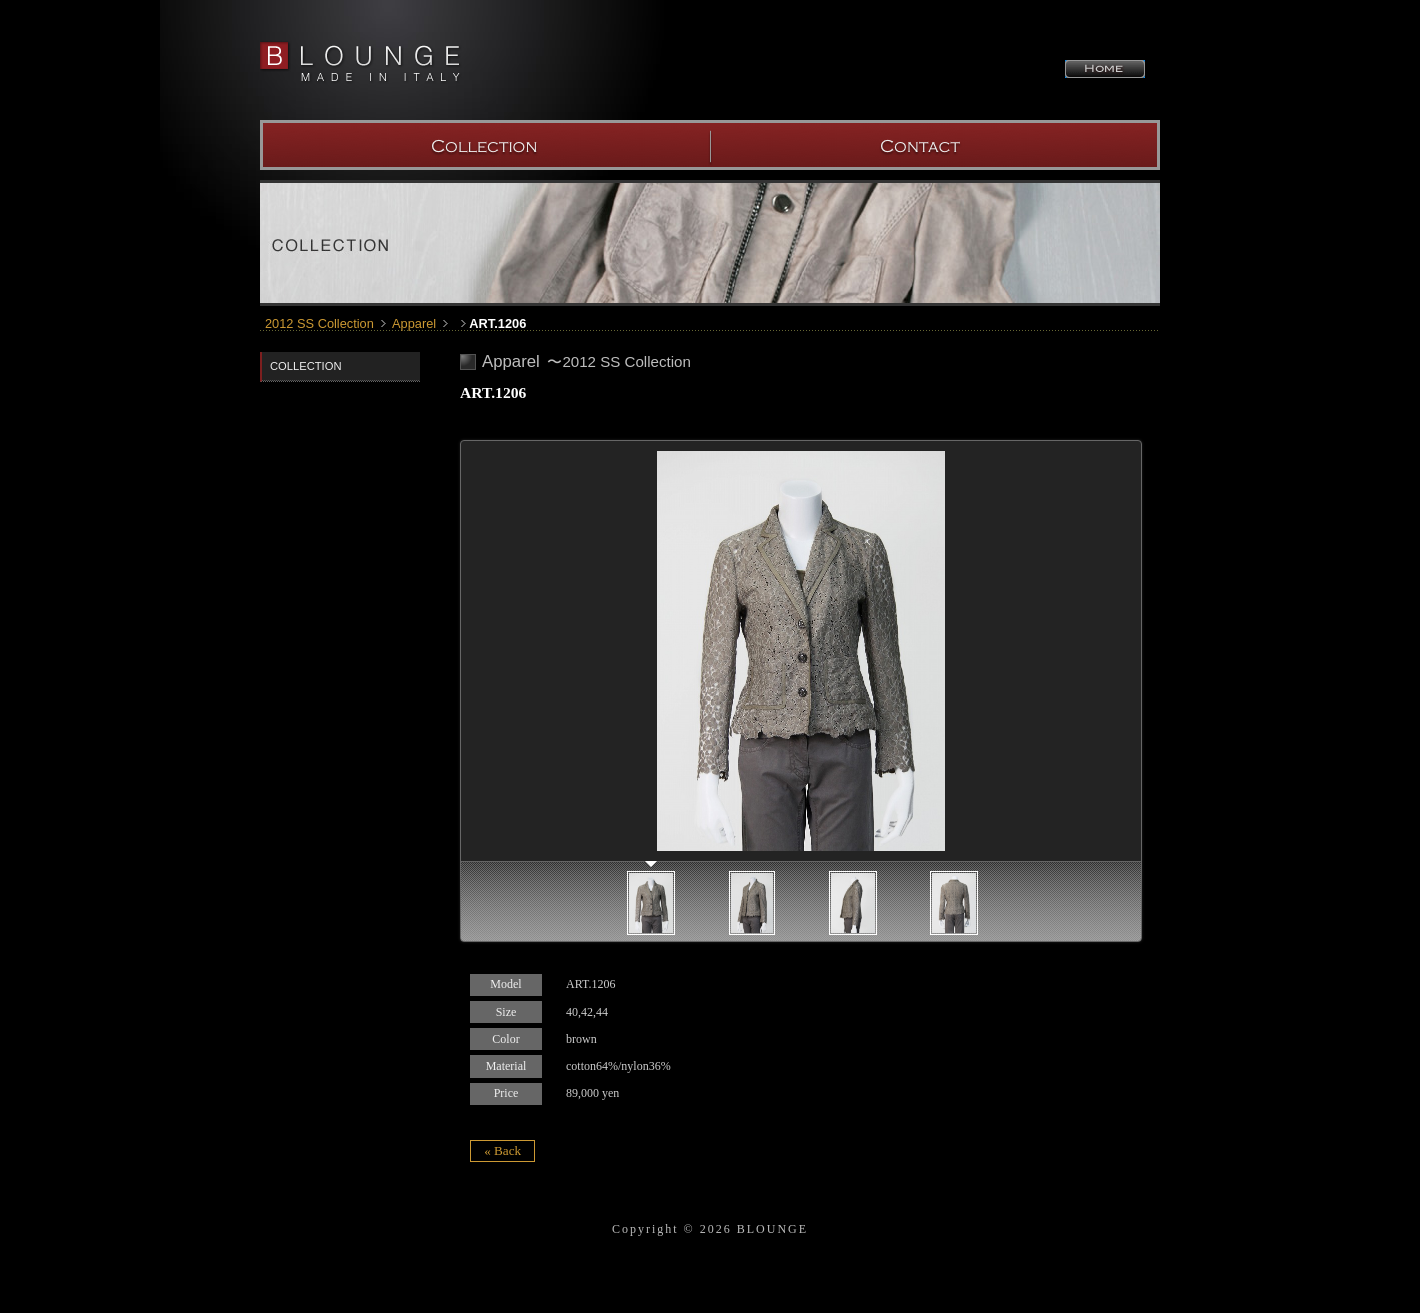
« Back (502, 1150)
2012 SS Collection (319, 323)
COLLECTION (485, 145)
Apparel (414, 323)
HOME (1105, 69)
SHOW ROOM (935, 145)
